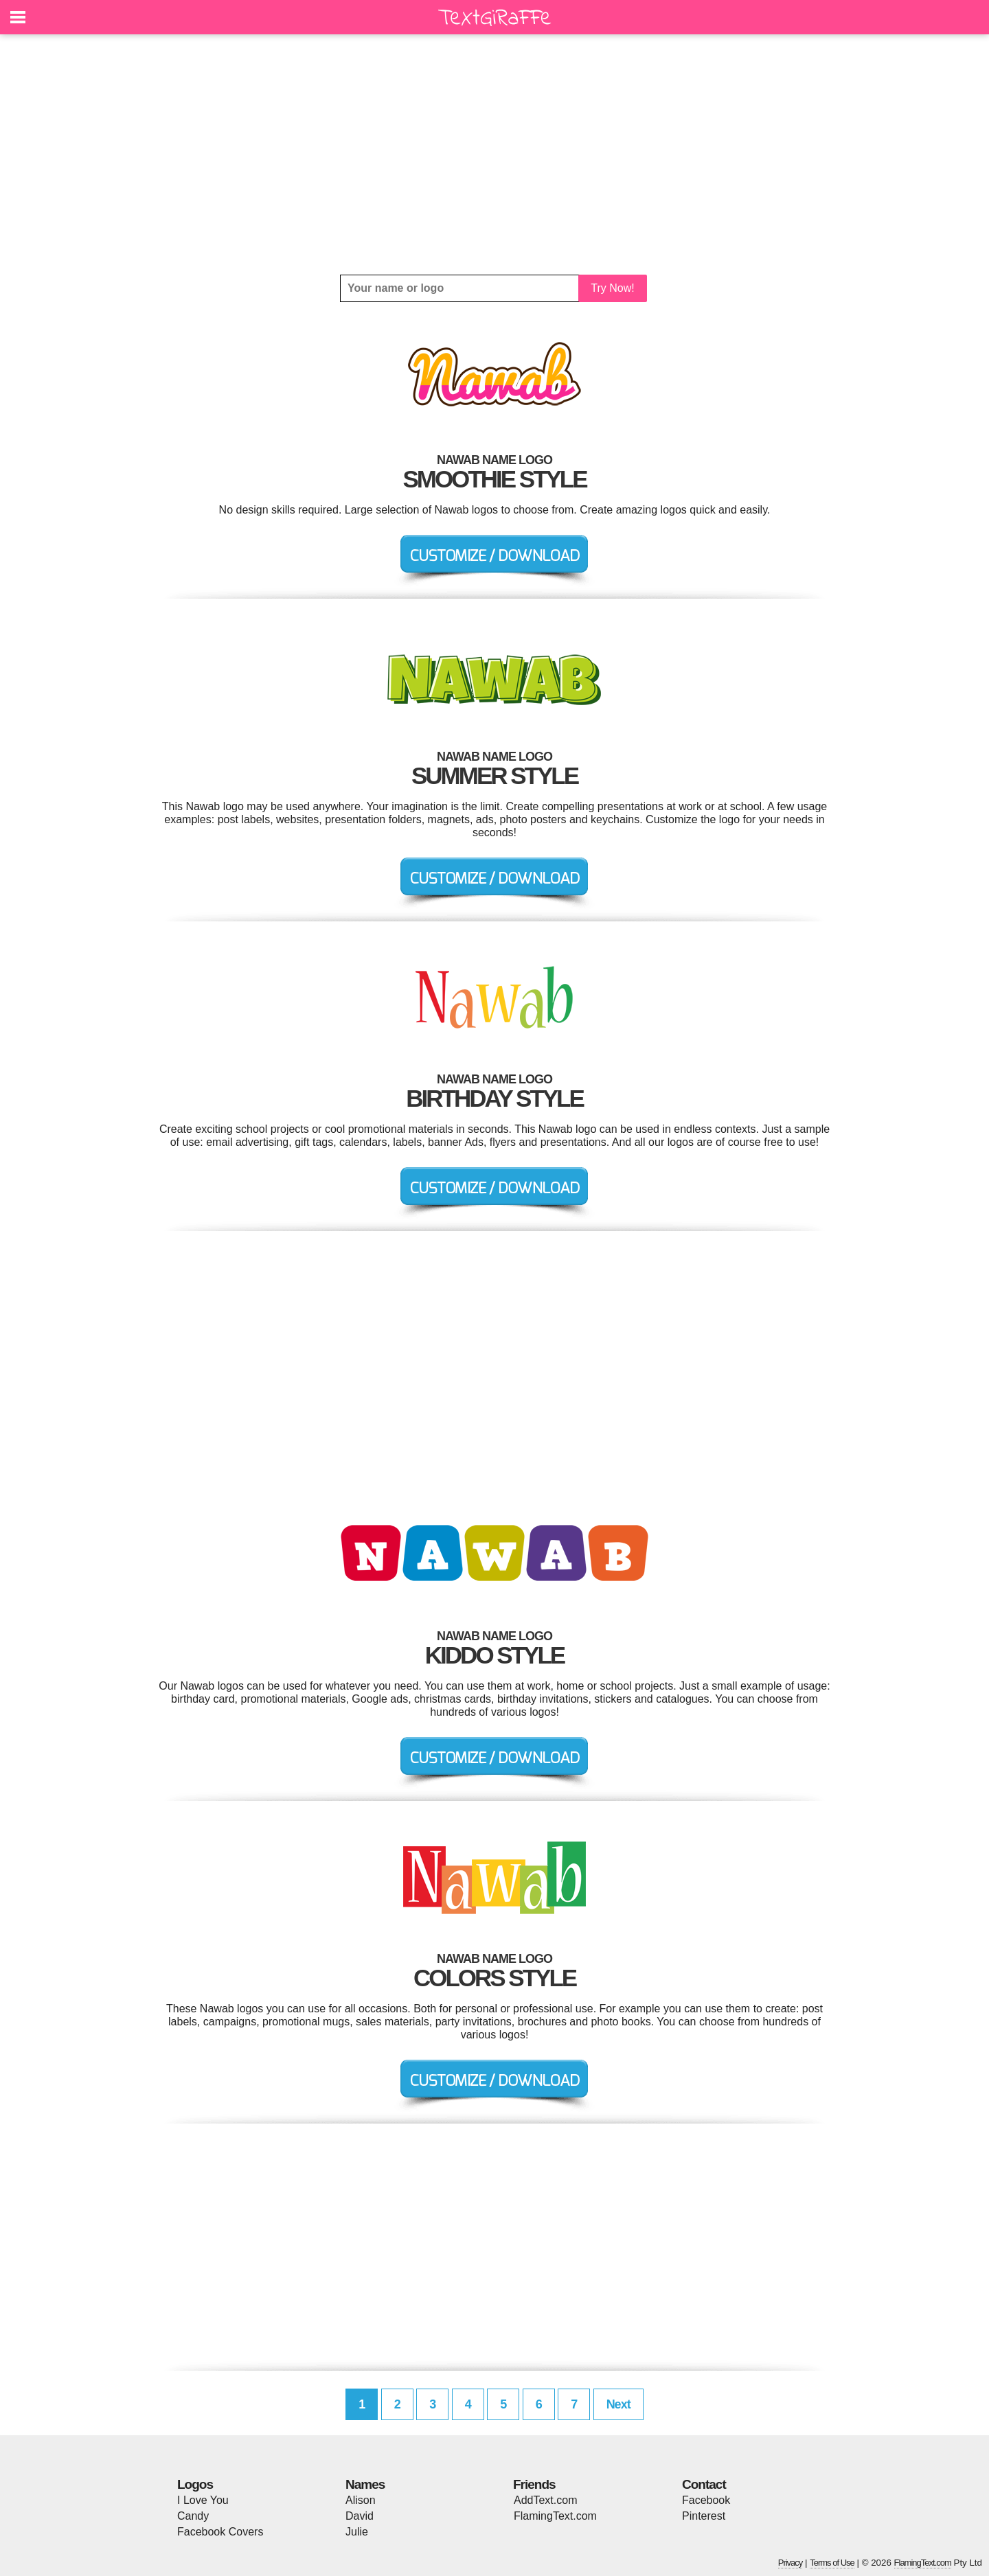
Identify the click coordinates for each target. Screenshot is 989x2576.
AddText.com (545, 2500)
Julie (356, 2532)
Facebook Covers (220, 2532)
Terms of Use (832, 2562)
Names (365, 2484)
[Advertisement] (494, 154)
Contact (704, 2484)
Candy (193, 2516)
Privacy (790, 2562)
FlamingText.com (555, 2516)
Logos (195, 2484)
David (359, 2516)
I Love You (203, 2500)
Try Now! (612, 288)
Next (618, 2404)
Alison (360, 2500)
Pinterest (703, 2516)
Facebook (706, 2500)
